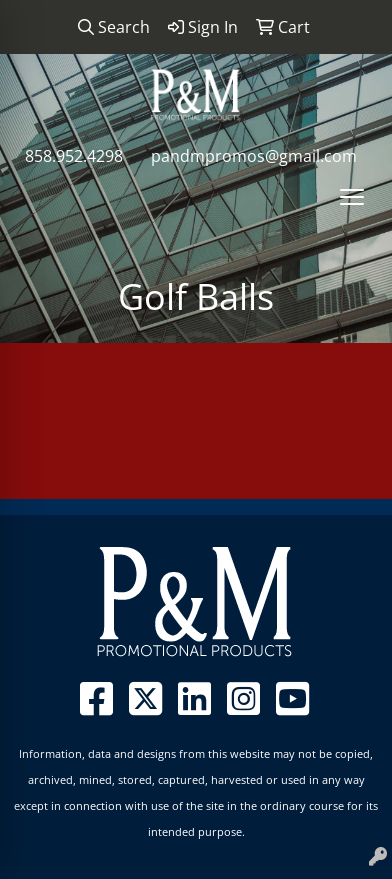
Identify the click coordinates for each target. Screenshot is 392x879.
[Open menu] (352, 197)
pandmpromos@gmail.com (254, 156)
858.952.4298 (74, 156)
